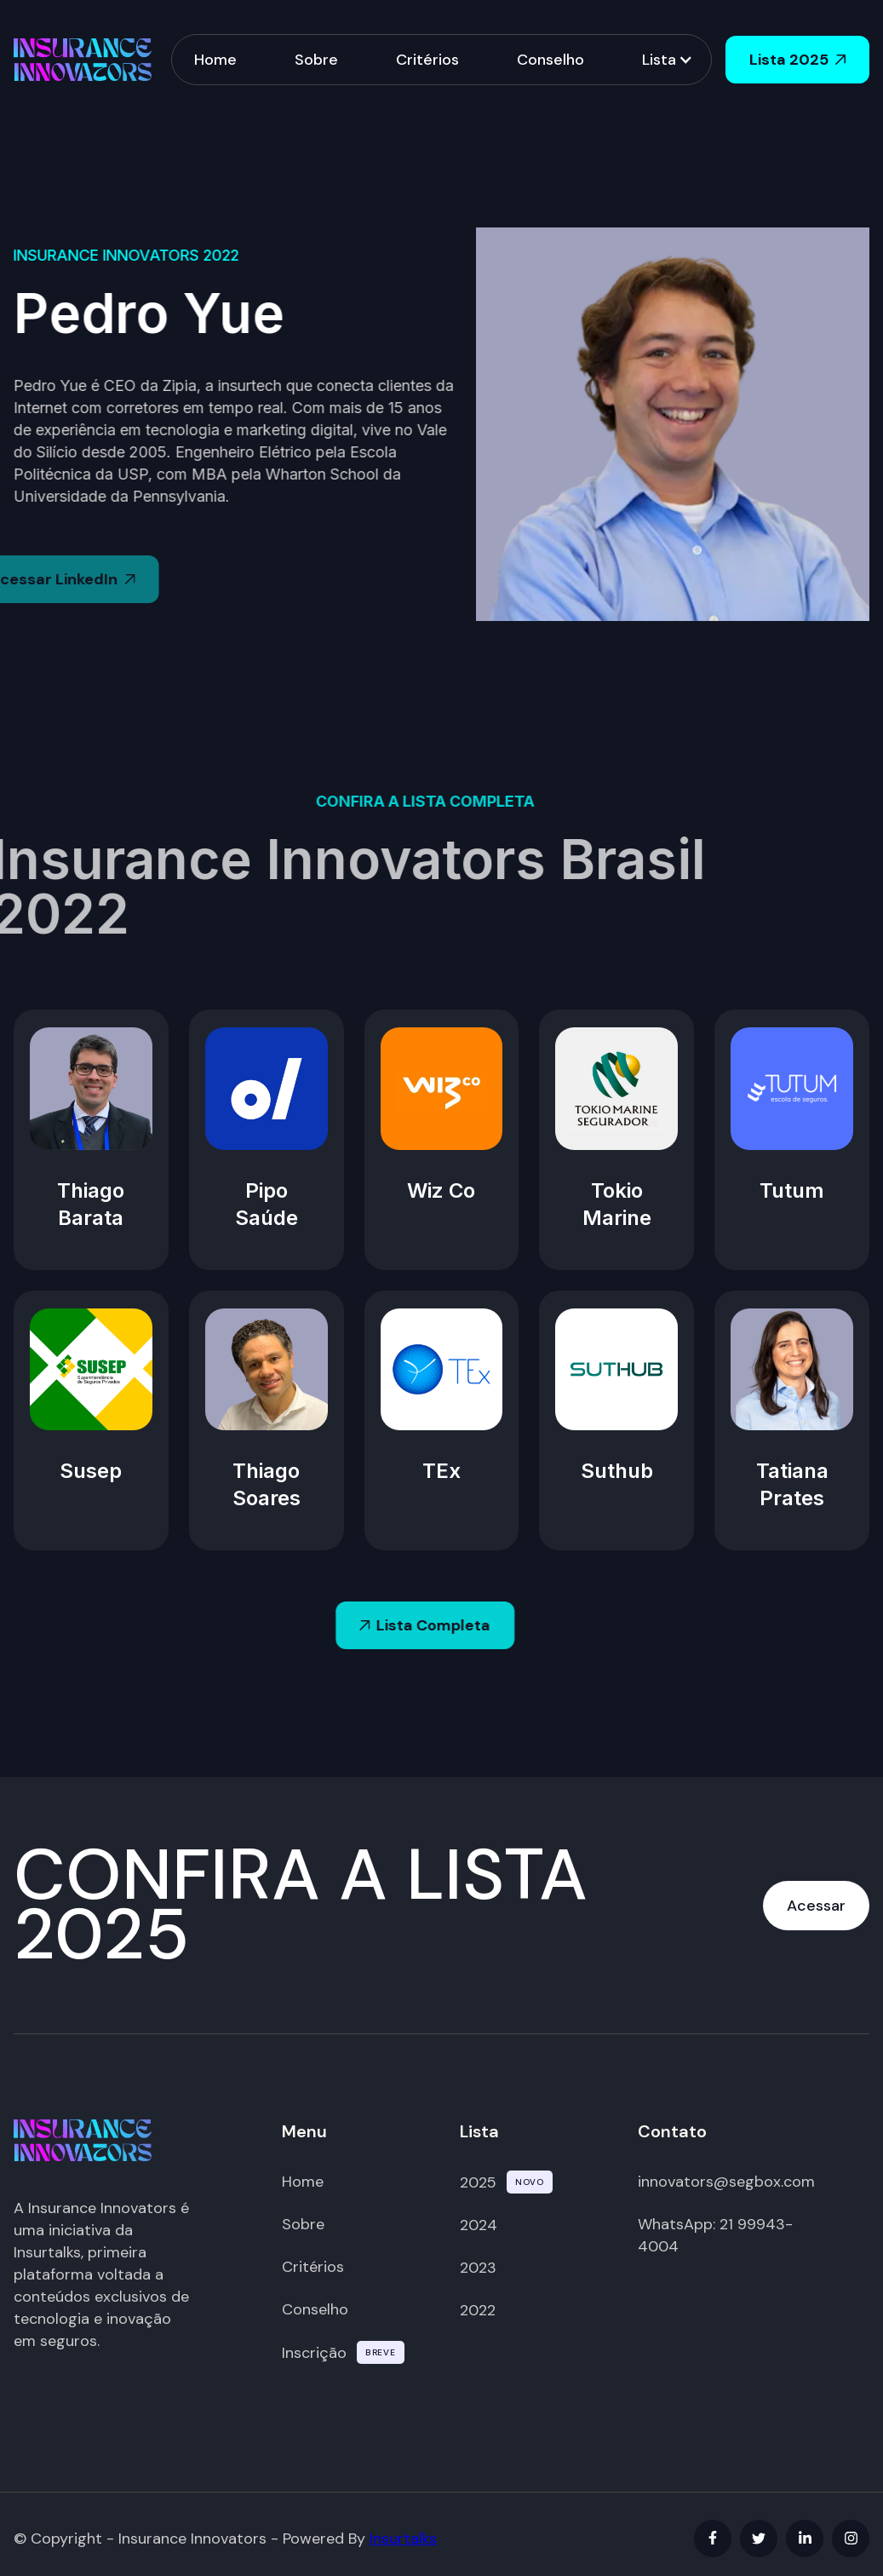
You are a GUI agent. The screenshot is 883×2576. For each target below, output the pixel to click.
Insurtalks (403, 2538)
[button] (666, 60)
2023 (478, 2267)
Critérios (427, 59)
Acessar (816, 1905)
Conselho (550, 59)
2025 (478, 2182)
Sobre (316, 59)
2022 (478, 2310)
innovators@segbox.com (726, 2181)
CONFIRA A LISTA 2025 (301, 1905)
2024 (478, 2225)
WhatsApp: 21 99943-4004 (715, 2235)
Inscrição (314, 2353)
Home (215, 59)
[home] (83, 59)
